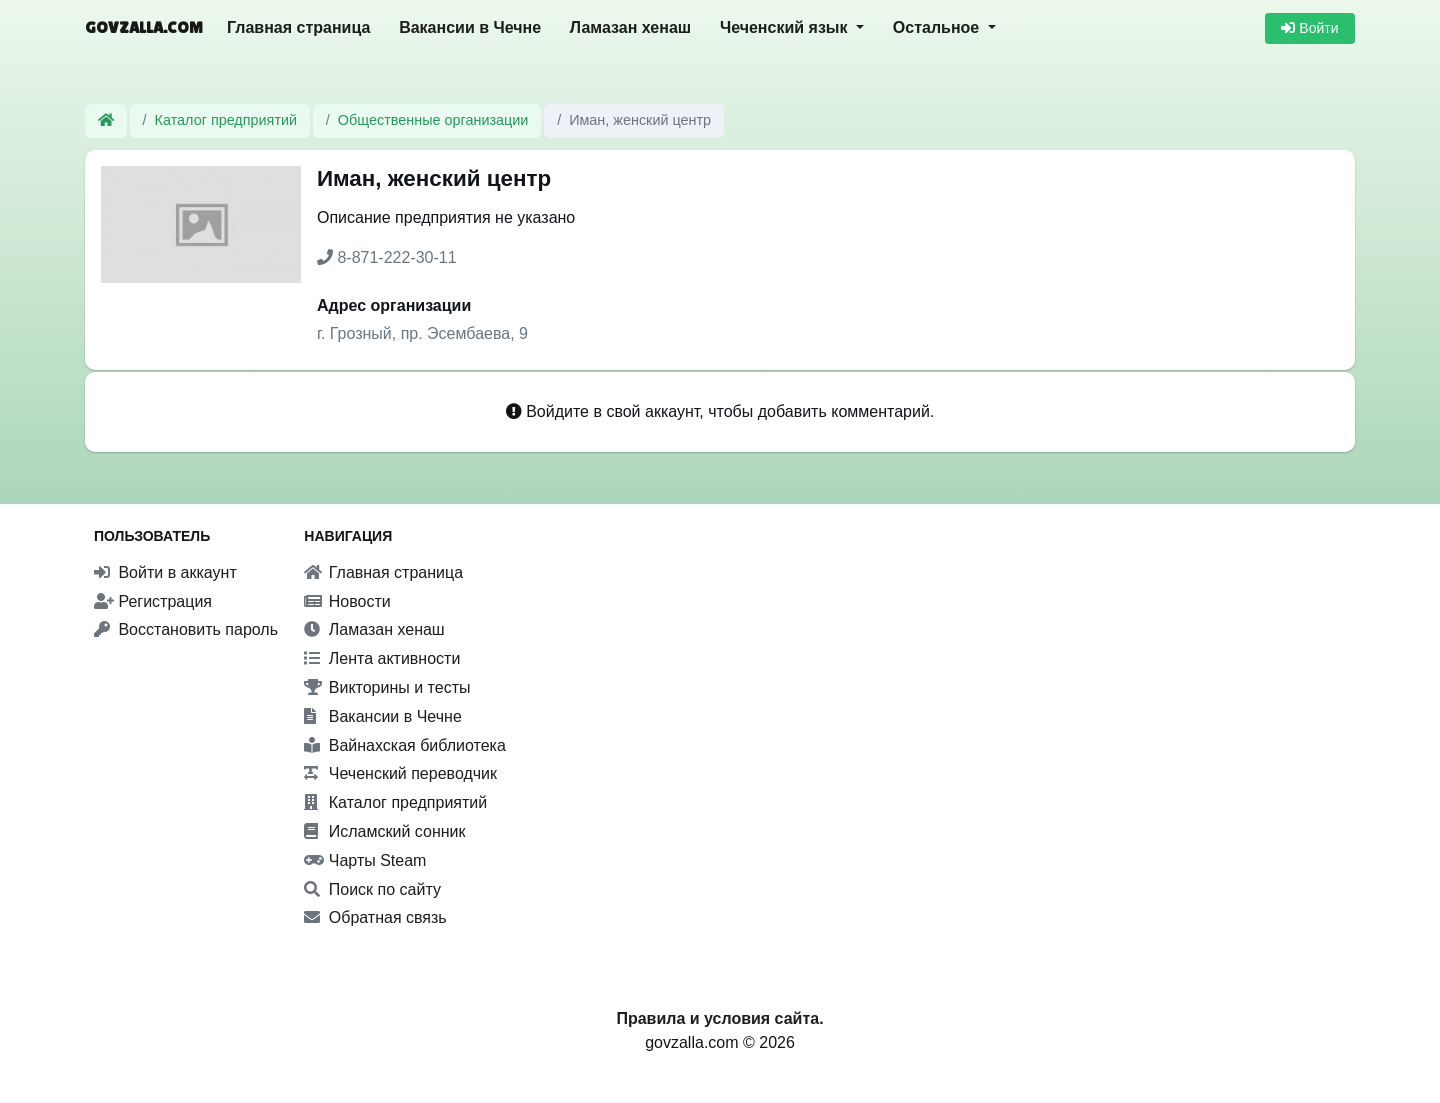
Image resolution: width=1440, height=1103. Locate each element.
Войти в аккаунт (165, 572)
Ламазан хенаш (630, 27)
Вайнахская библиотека (405, 745)
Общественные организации (433, 120)
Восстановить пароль (186, 629)
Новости (347, 601)
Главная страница (298, 27)
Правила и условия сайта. (719, 1018)
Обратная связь (375, 917)
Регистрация (153, 601)
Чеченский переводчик (400, 773)
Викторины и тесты (387, 687)
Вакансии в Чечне (470, 27)
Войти (1309, 28)
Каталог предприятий (226, 120)
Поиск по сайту (372, 889)
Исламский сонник (384, 831)
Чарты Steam (365, 860)
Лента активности (382, 658)
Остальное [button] (938, 27)
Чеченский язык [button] (786, 27)
